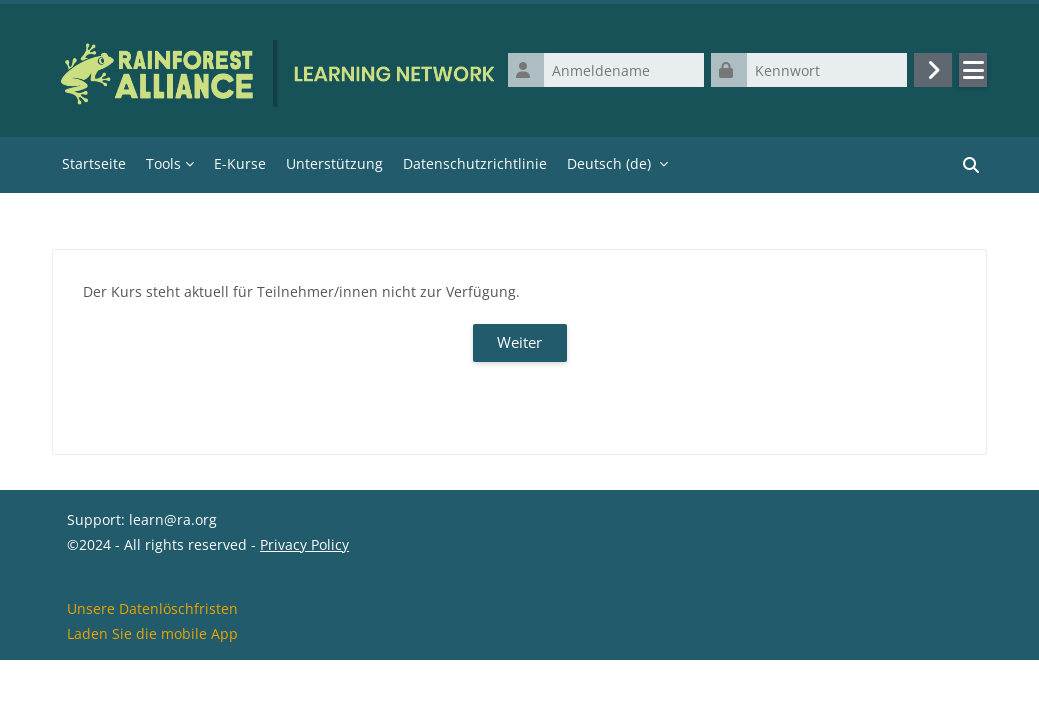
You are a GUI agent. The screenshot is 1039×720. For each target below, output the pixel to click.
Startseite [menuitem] (94, 164)
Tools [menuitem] (163, 164)
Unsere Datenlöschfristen (152, 668)
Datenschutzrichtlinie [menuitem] (475, 164)
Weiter (519, 344)
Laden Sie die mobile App (152, 693)
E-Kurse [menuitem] (240, 164)
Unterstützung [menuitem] (334, 164)
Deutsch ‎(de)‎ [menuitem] (609, 164)
